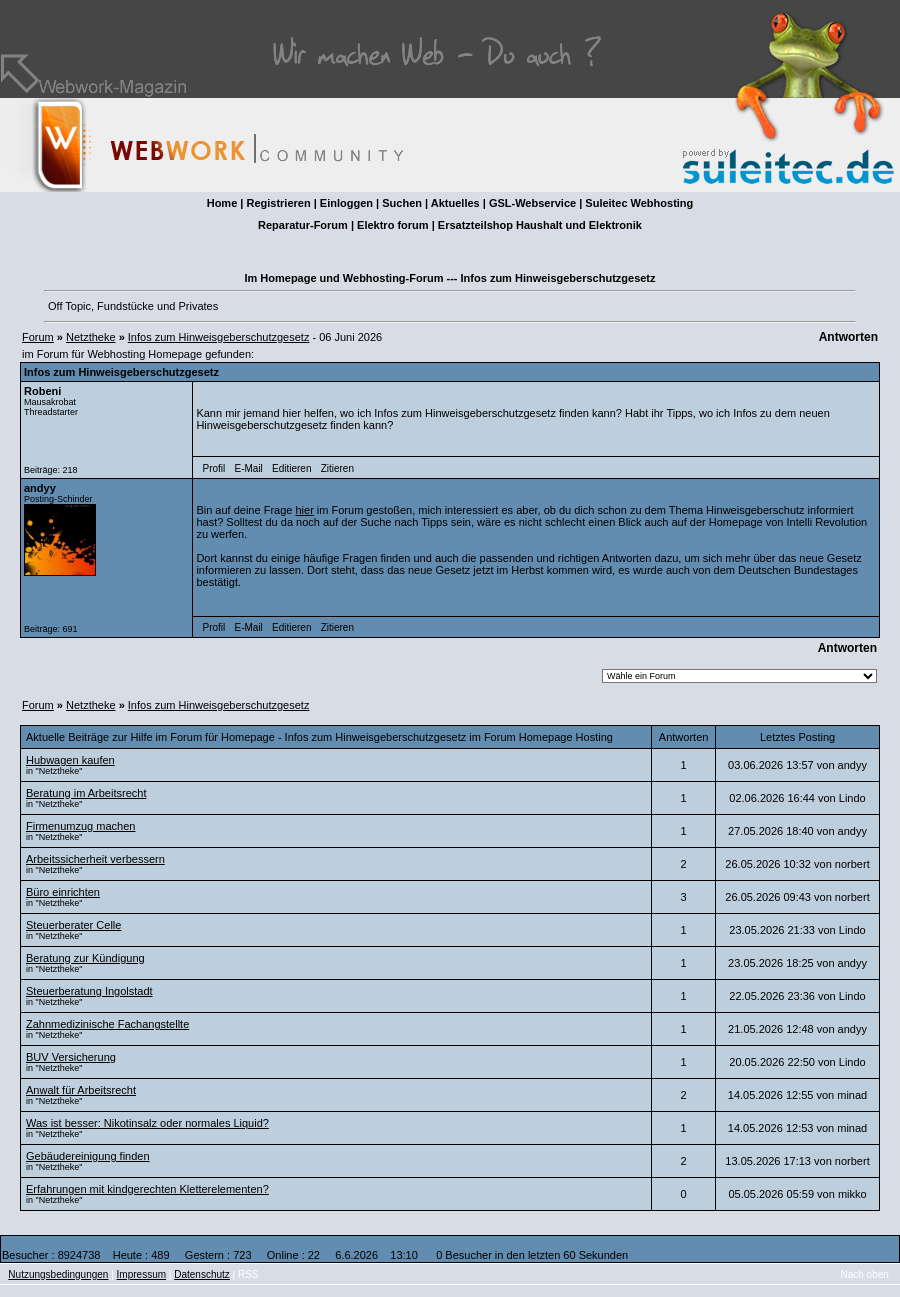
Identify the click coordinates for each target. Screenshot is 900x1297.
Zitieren (337, 468)
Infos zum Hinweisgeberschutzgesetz (219, 337)
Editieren (291, 468)
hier (304, 510)
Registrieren (278, 203)
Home (222, 203)
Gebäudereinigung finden (88, 1156)
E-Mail (248, 468)
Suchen (402, 203)
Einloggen (346, 203)
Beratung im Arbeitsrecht (86, 793)
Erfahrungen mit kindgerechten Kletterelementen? (147, 1189)
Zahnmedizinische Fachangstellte (107, 1024)
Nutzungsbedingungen (58, 1274)
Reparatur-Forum (303, 225)
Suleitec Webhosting (639, 203)
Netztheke (91, 337)
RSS (248, 1274)
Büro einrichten (63, 892)
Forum (38, 337)
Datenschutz (202, 1274)
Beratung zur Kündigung (85, 958)
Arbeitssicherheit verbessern (95, 859)
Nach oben (865, 1274)
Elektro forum (393, 225)
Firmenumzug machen (80, 826)
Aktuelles (455, 203)
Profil (214, 468)
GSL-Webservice (532, 203)
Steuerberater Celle (73, 925)
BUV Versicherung (71, 1057)
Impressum (141, 1274)
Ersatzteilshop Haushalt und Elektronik (540, 225)
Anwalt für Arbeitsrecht (81, 1090)
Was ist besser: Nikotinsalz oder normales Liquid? (147, 1123)
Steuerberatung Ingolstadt (89, 991)
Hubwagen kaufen (70, 760)
